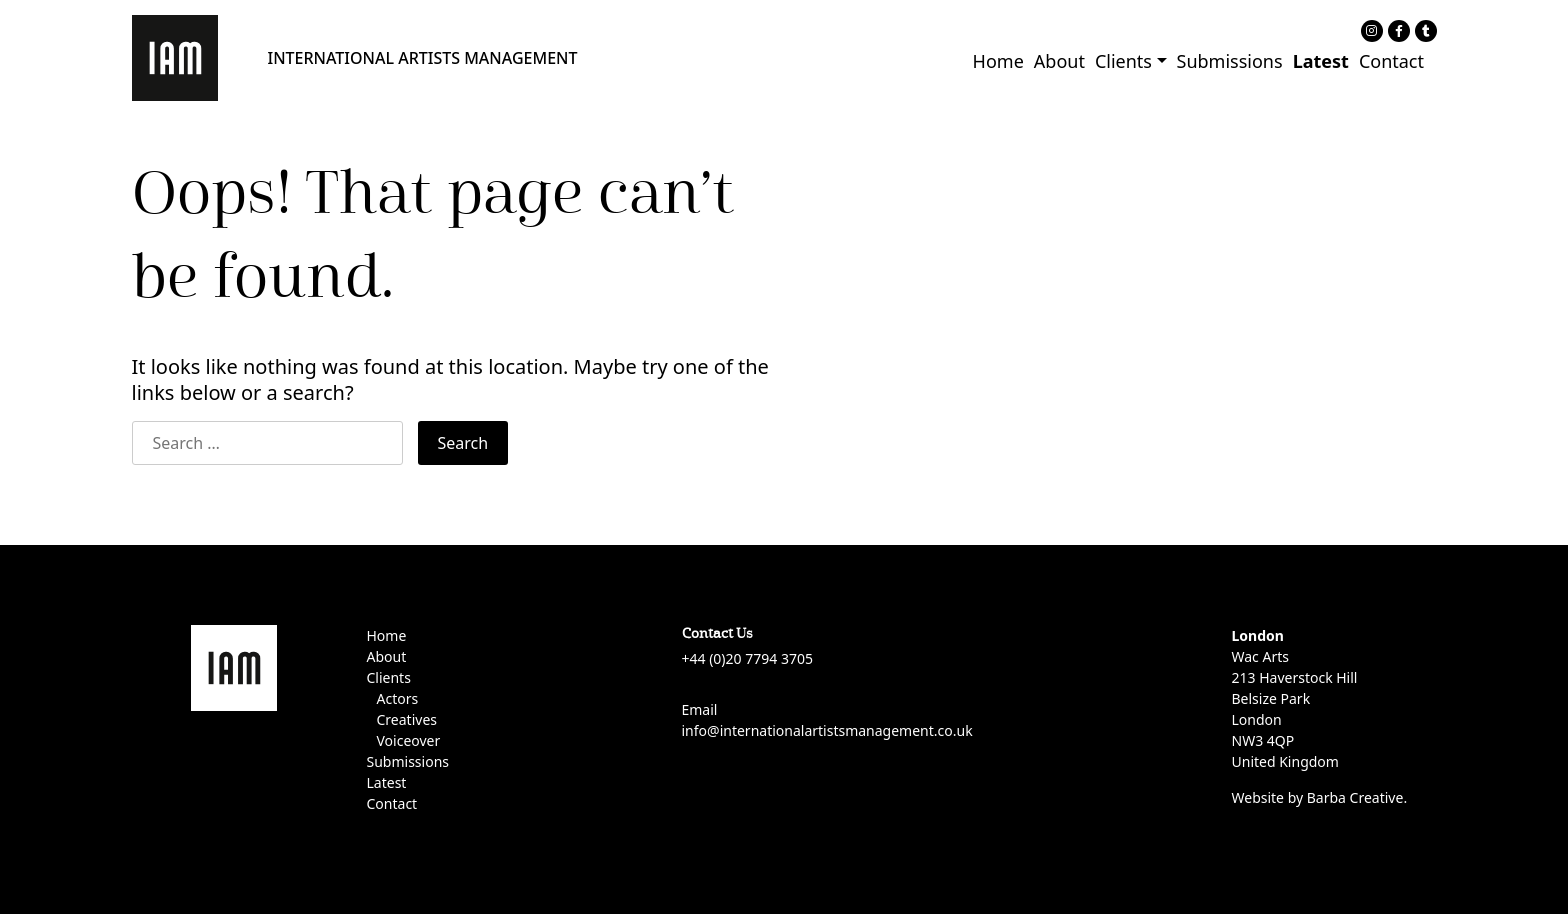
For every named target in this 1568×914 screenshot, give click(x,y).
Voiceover (409, 740)
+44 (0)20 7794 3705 (747, 658)
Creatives (407, 719)
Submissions (1230, 61)
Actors (398, 698)
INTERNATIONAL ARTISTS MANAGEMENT (423, 58)
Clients (1123, 61)
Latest (1321, 61)
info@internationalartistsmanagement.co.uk (827, 730)
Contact (1391, 61)
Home (998, 61)
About (1059, 61)
